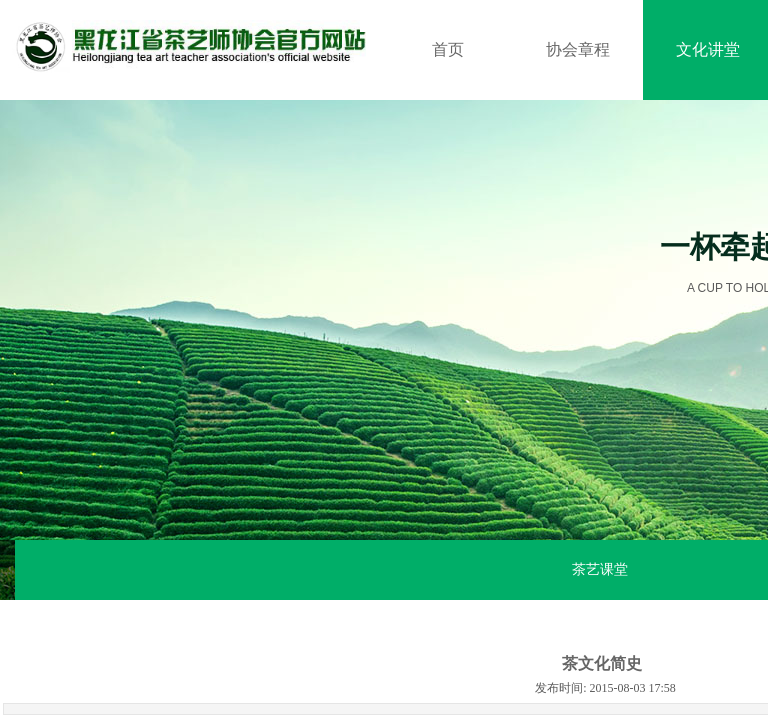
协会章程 (578, 49)
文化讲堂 (708, 49)
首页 (448, 49)
